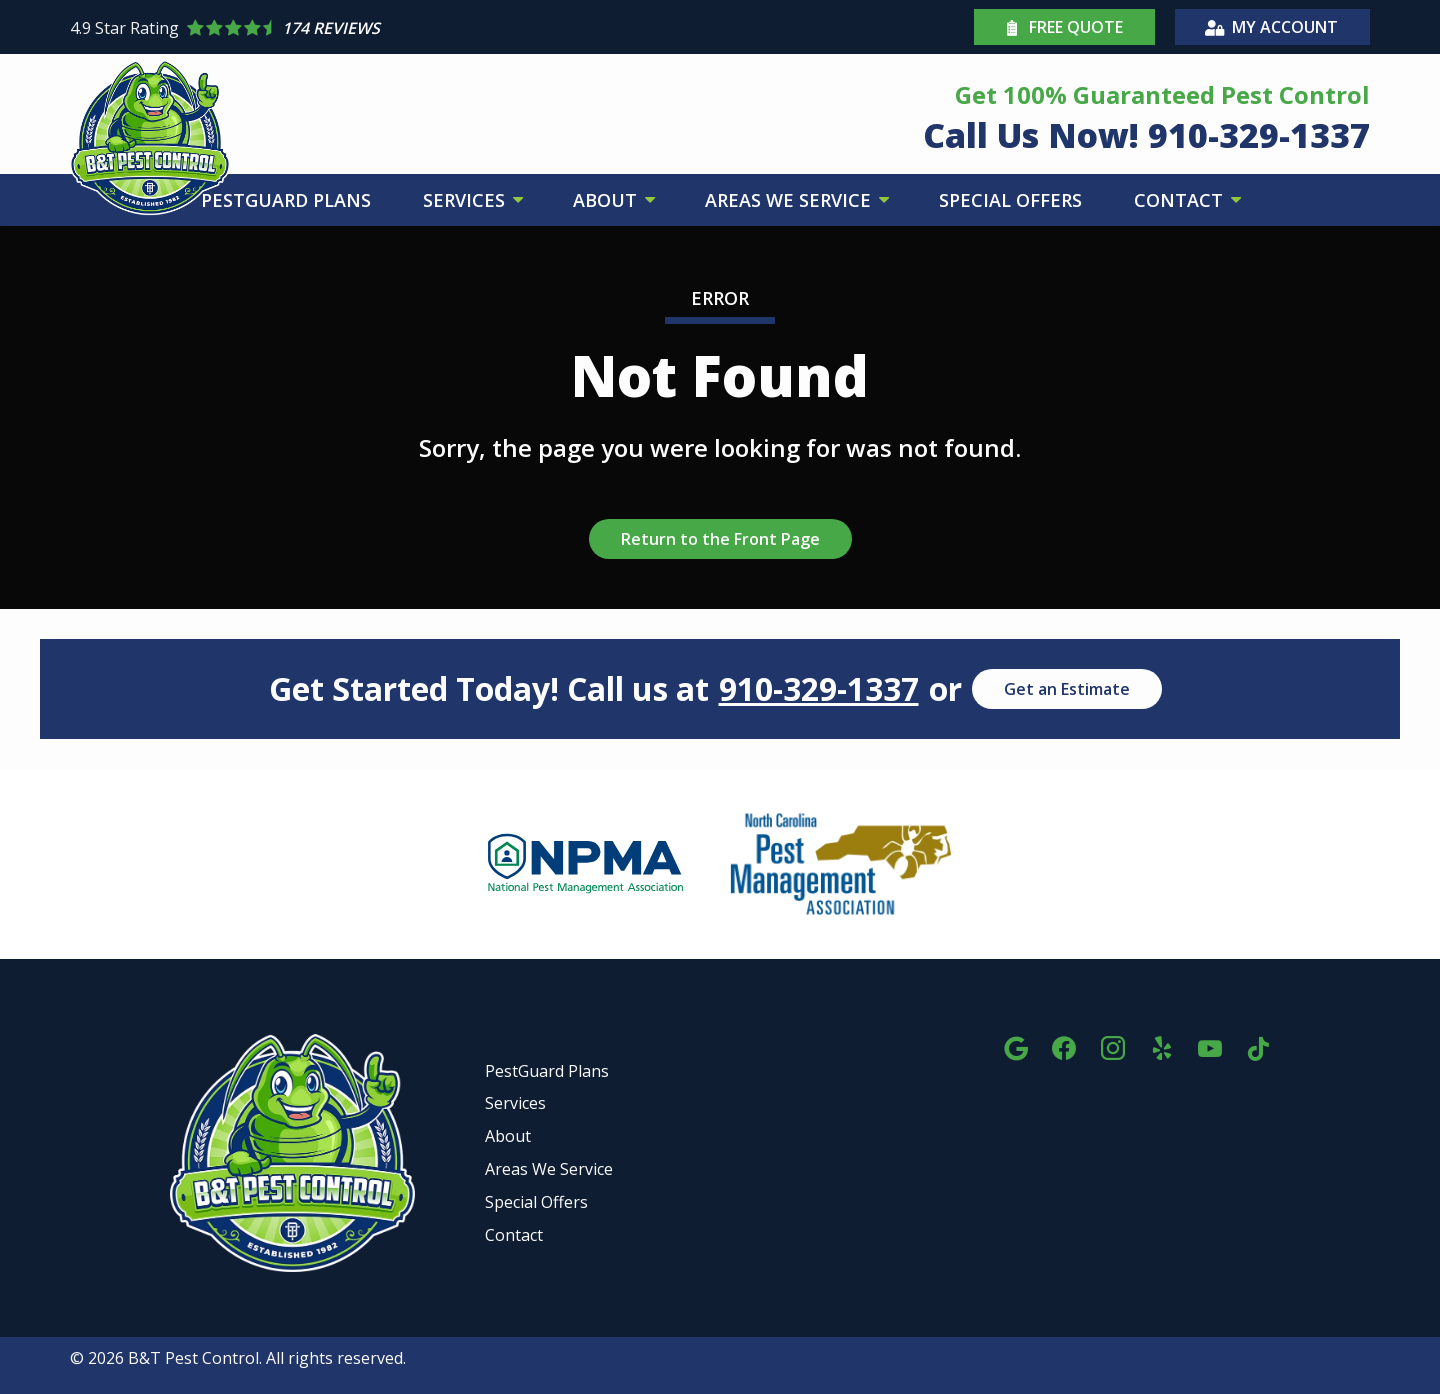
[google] (1016, 1045)
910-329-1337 (819, 689)
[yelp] (1162, 1045)
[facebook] (1064, 1045)
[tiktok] (1258, 1045)
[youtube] (1210, 1045)
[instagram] (1113, 1045)
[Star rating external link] (395, 28)
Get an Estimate (1067, 689)
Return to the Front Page (720, 539)
